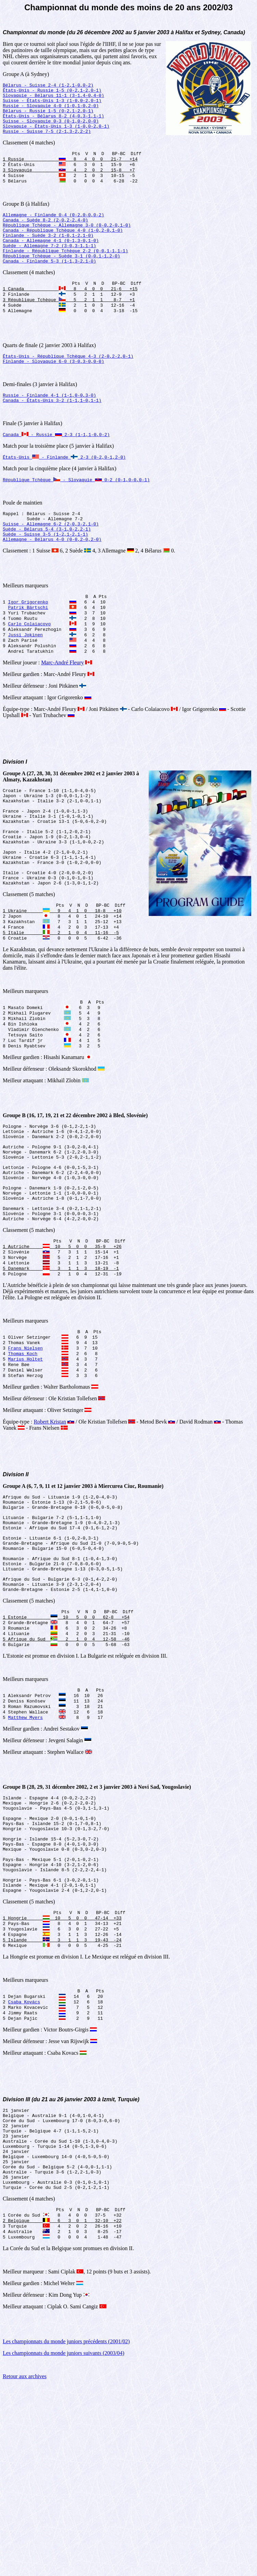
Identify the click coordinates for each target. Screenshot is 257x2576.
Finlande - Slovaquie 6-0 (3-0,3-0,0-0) (53, 393)
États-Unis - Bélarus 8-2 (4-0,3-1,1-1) (53, 123)
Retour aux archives (24, 2567)
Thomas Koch (23, 1462)
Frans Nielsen (25, 1456)
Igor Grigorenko (28, 645)
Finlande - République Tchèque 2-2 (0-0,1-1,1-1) (65, 273)
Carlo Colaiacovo (29, 670)
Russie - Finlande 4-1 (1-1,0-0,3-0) (49, 427)
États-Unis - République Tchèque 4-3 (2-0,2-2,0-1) (68, 386)
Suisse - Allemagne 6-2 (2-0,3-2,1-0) (51, 562)
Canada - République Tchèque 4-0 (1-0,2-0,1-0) (63, 249)
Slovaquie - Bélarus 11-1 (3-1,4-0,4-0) (53, 98)
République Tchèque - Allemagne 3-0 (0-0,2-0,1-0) (67, 243)
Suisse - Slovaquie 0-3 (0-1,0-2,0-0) (51, 129)
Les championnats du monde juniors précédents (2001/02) (66, 2532)
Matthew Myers (25, 1858)
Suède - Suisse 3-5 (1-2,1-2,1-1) (45, 575)
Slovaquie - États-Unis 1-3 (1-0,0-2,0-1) (56, 135)
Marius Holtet (25, 1469)
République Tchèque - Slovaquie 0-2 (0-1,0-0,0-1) (76, 515)
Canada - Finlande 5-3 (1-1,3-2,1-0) (49, 286)
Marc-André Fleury (62, 712)
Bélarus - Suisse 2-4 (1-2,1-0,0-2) (48, 86)
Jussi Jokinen (25, 682)
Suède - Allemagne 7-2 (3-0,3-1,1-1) (49, 267)
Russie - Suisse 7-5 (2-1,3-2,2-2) (47, 141)
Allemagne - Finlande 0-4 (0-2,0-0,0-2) (53, 230)
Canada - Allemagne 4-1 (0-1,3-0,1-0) (51, 261)
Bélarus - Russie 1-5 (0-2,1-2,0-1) (48, 117)
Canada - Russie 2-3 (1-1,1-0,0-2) (56, 469)
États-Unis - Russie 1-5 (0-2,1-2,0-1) (52, 92)
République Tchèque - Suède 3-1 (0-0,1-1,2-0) (61, 280)
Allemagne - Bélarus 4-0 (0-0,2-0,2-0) (52, 581)
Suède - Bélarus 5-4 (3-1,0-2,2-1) (47, 568)
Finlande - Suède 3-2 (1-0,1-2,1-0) (48, 255)
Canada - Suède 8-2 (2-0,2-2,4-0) (45, 236)
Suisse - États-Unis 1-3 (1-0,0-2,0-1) (52, 104)
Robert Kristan (50, 1533)
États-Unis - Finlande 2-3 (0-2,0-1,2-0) (64, 492)
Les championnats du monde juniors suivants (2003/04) (63, 2544)
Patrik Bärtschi (28, 651)
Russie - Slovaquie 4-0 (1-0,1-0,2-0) (51, 110)
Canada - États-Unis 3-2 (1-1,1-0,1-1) (52, 434)
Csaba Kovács (24, 2170)
